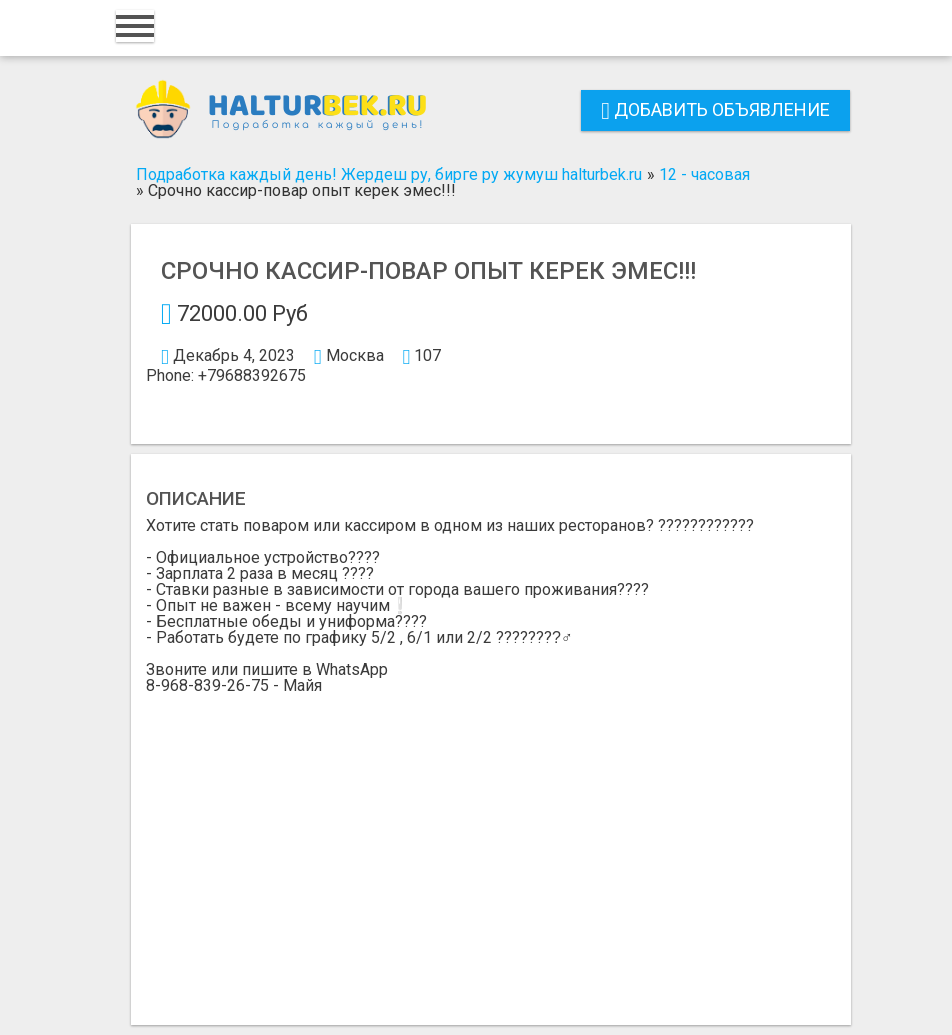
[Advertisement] (491, 844)
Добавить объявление (715, 109)
